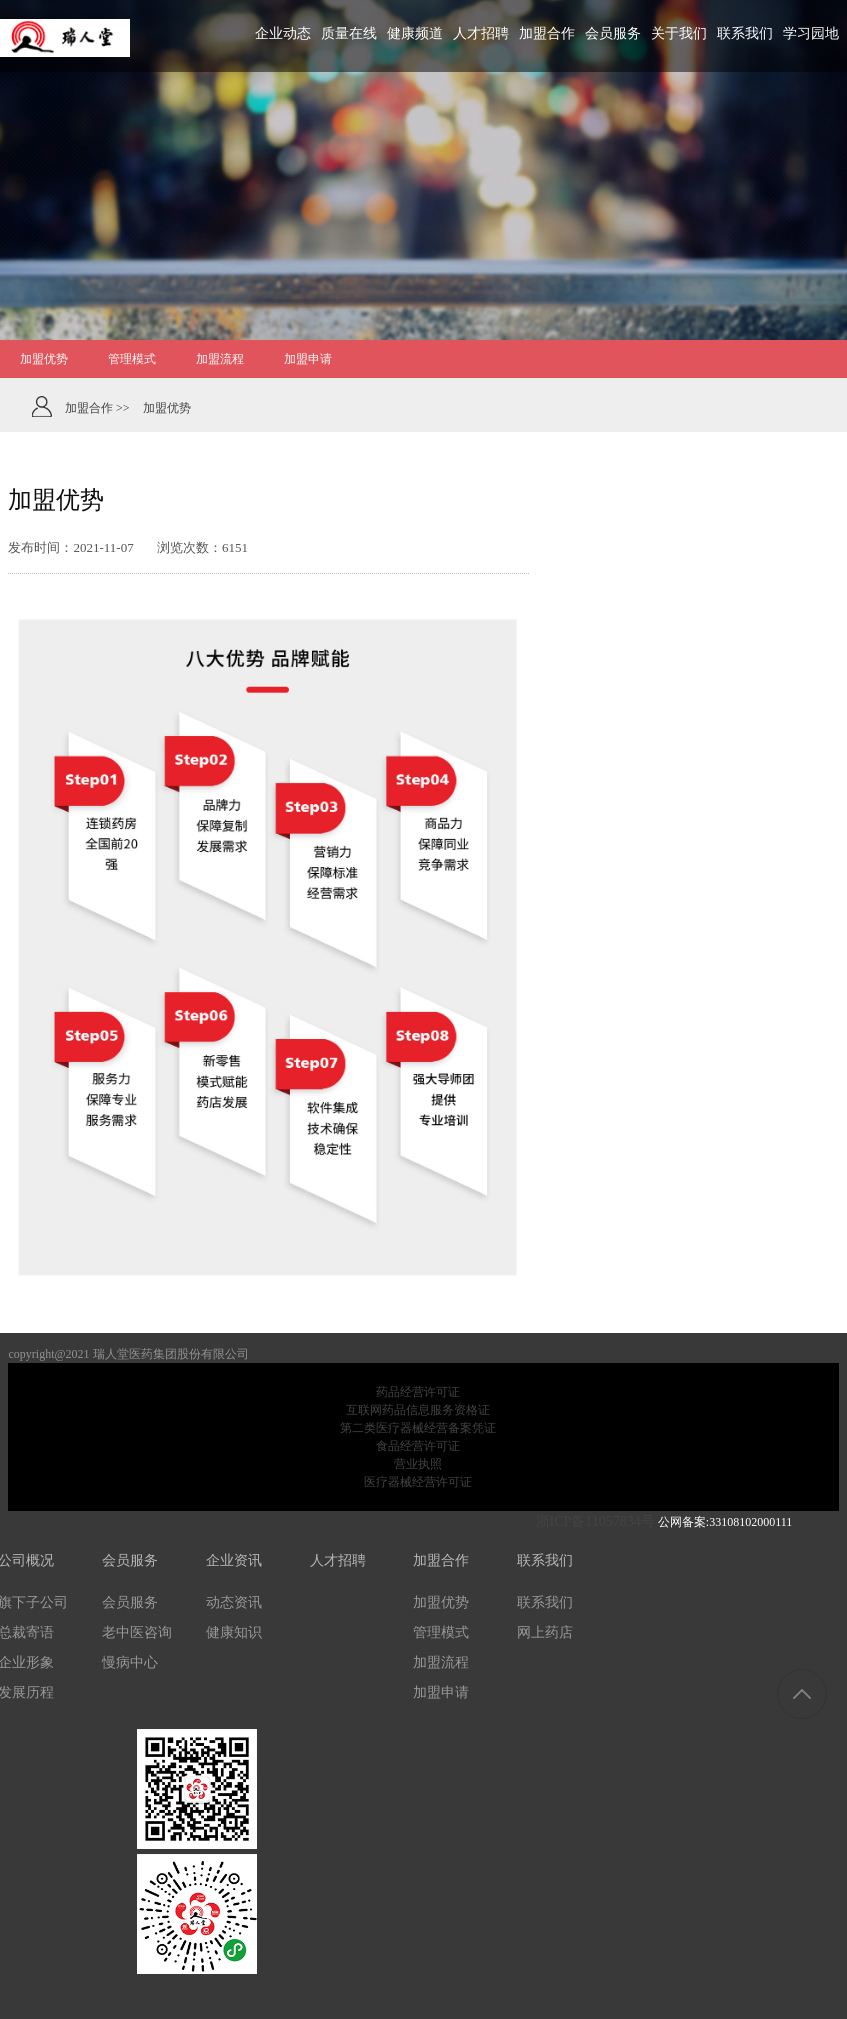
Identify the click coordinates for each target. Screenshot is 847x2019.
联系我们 (545, 1560)
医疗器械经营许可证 (418, 1482)
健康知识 (234, 1632)
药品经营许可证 (418, 1392)
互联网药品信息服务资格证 (418, 1410)
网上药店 (545, 1632)
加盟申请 (441, 1692)
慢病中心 (130, 1662)
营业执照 (418, 1464)
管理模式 (441, 1632)
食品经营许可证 (418, 1446)
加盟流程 (441, 1662)
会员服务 (130, 1560)
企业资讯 (234, 1560)
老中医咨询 (137, 1632)
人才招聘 (338, 1560)
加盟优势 (441, 1602)
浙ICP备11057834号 (592, 1521)
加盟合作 (441, 1560)
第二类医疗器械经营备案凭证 (418, 1428)
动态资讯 (234, 1602)
